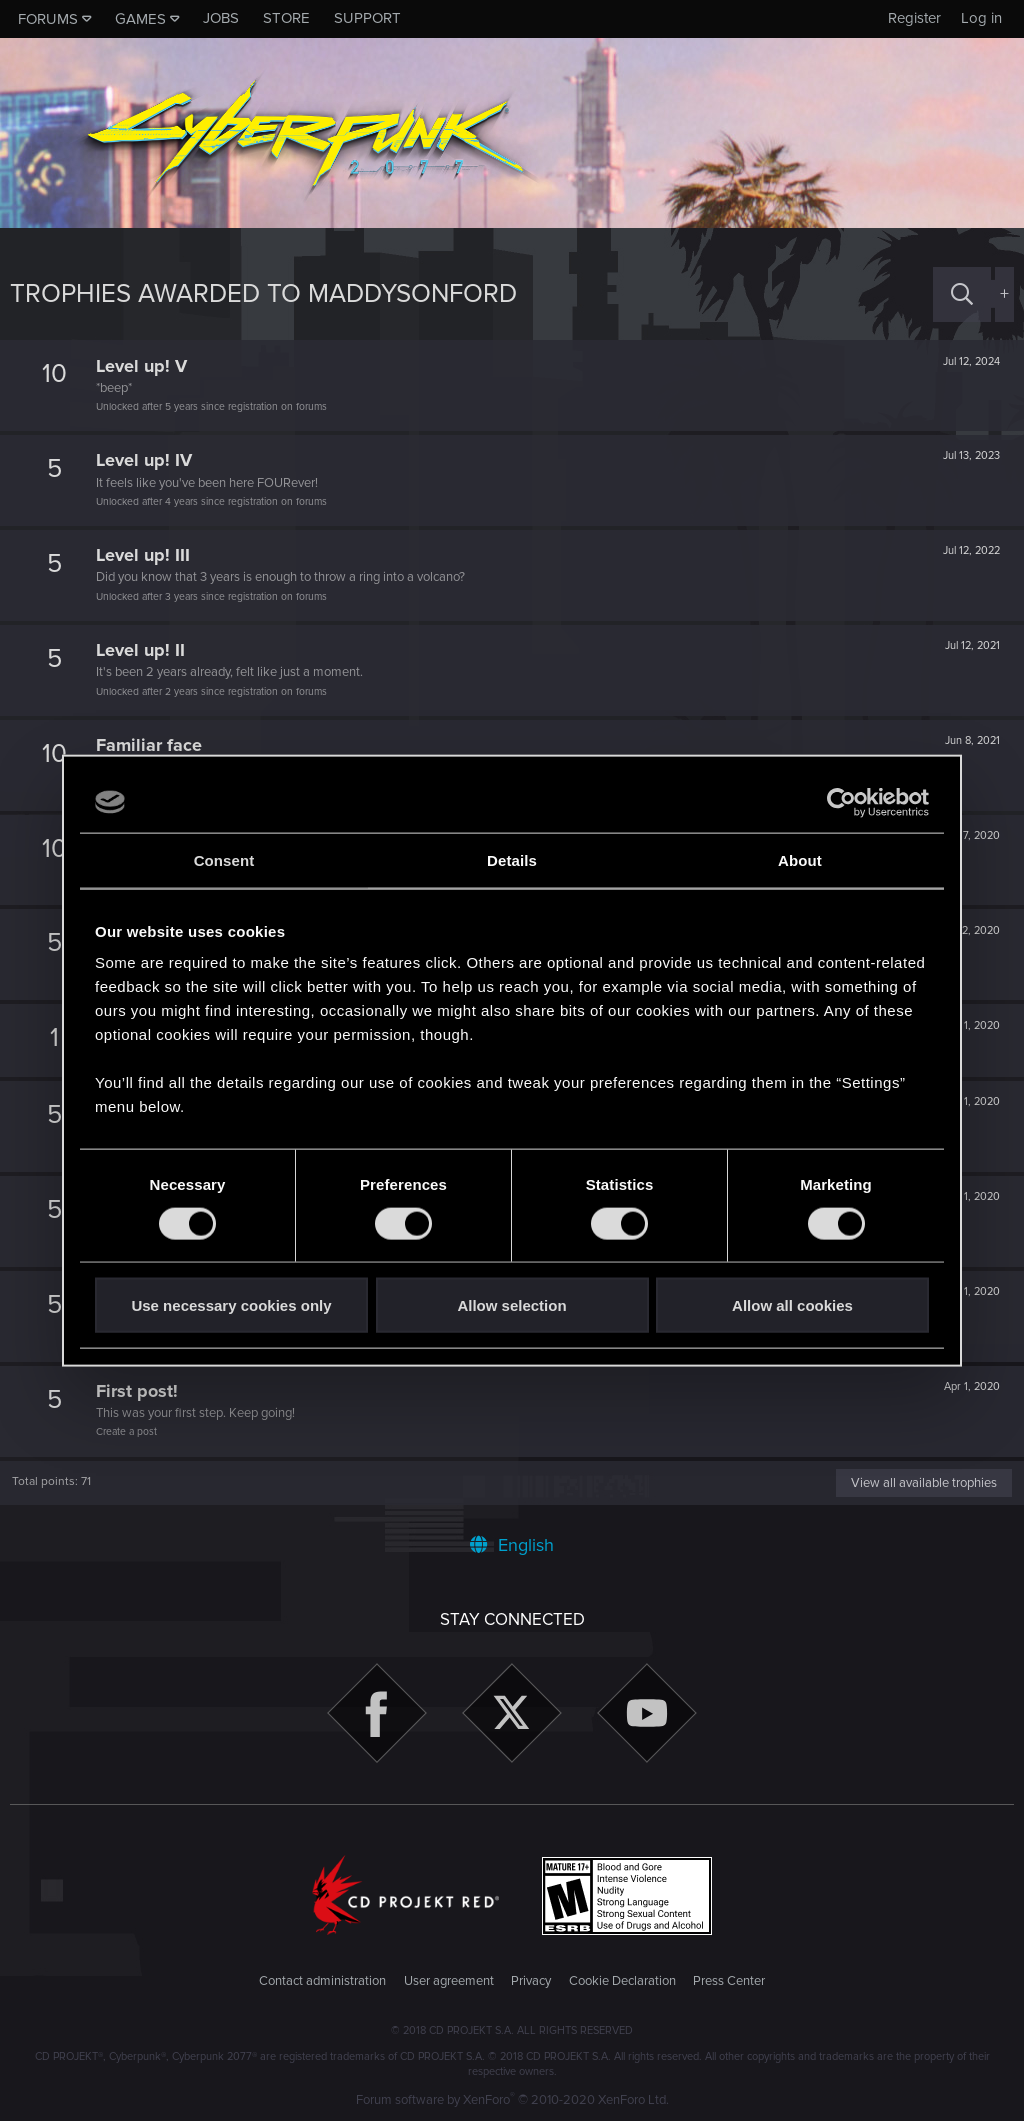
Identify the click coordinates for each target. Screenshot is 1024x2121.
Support (367, 18)
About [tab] (800, 859)
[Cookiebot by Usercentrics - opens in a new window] (841, 802)
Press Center (729, 1981)
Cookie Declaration (622, 1981)
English (512, 1545)
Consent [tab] (224, 859)
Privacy (531, 1981)
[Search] (962, 294)
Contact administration (322, 1981)
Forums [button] (48, 19)
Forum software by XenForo (512, 2100)
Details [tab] (512, 859)
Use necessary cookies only (231, 1305)
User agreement (449, 1981)
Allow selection (511, 1305)
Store (286, 18)
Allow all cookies (792, 1305)
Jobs (221, 18)
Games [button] (140, 19)
